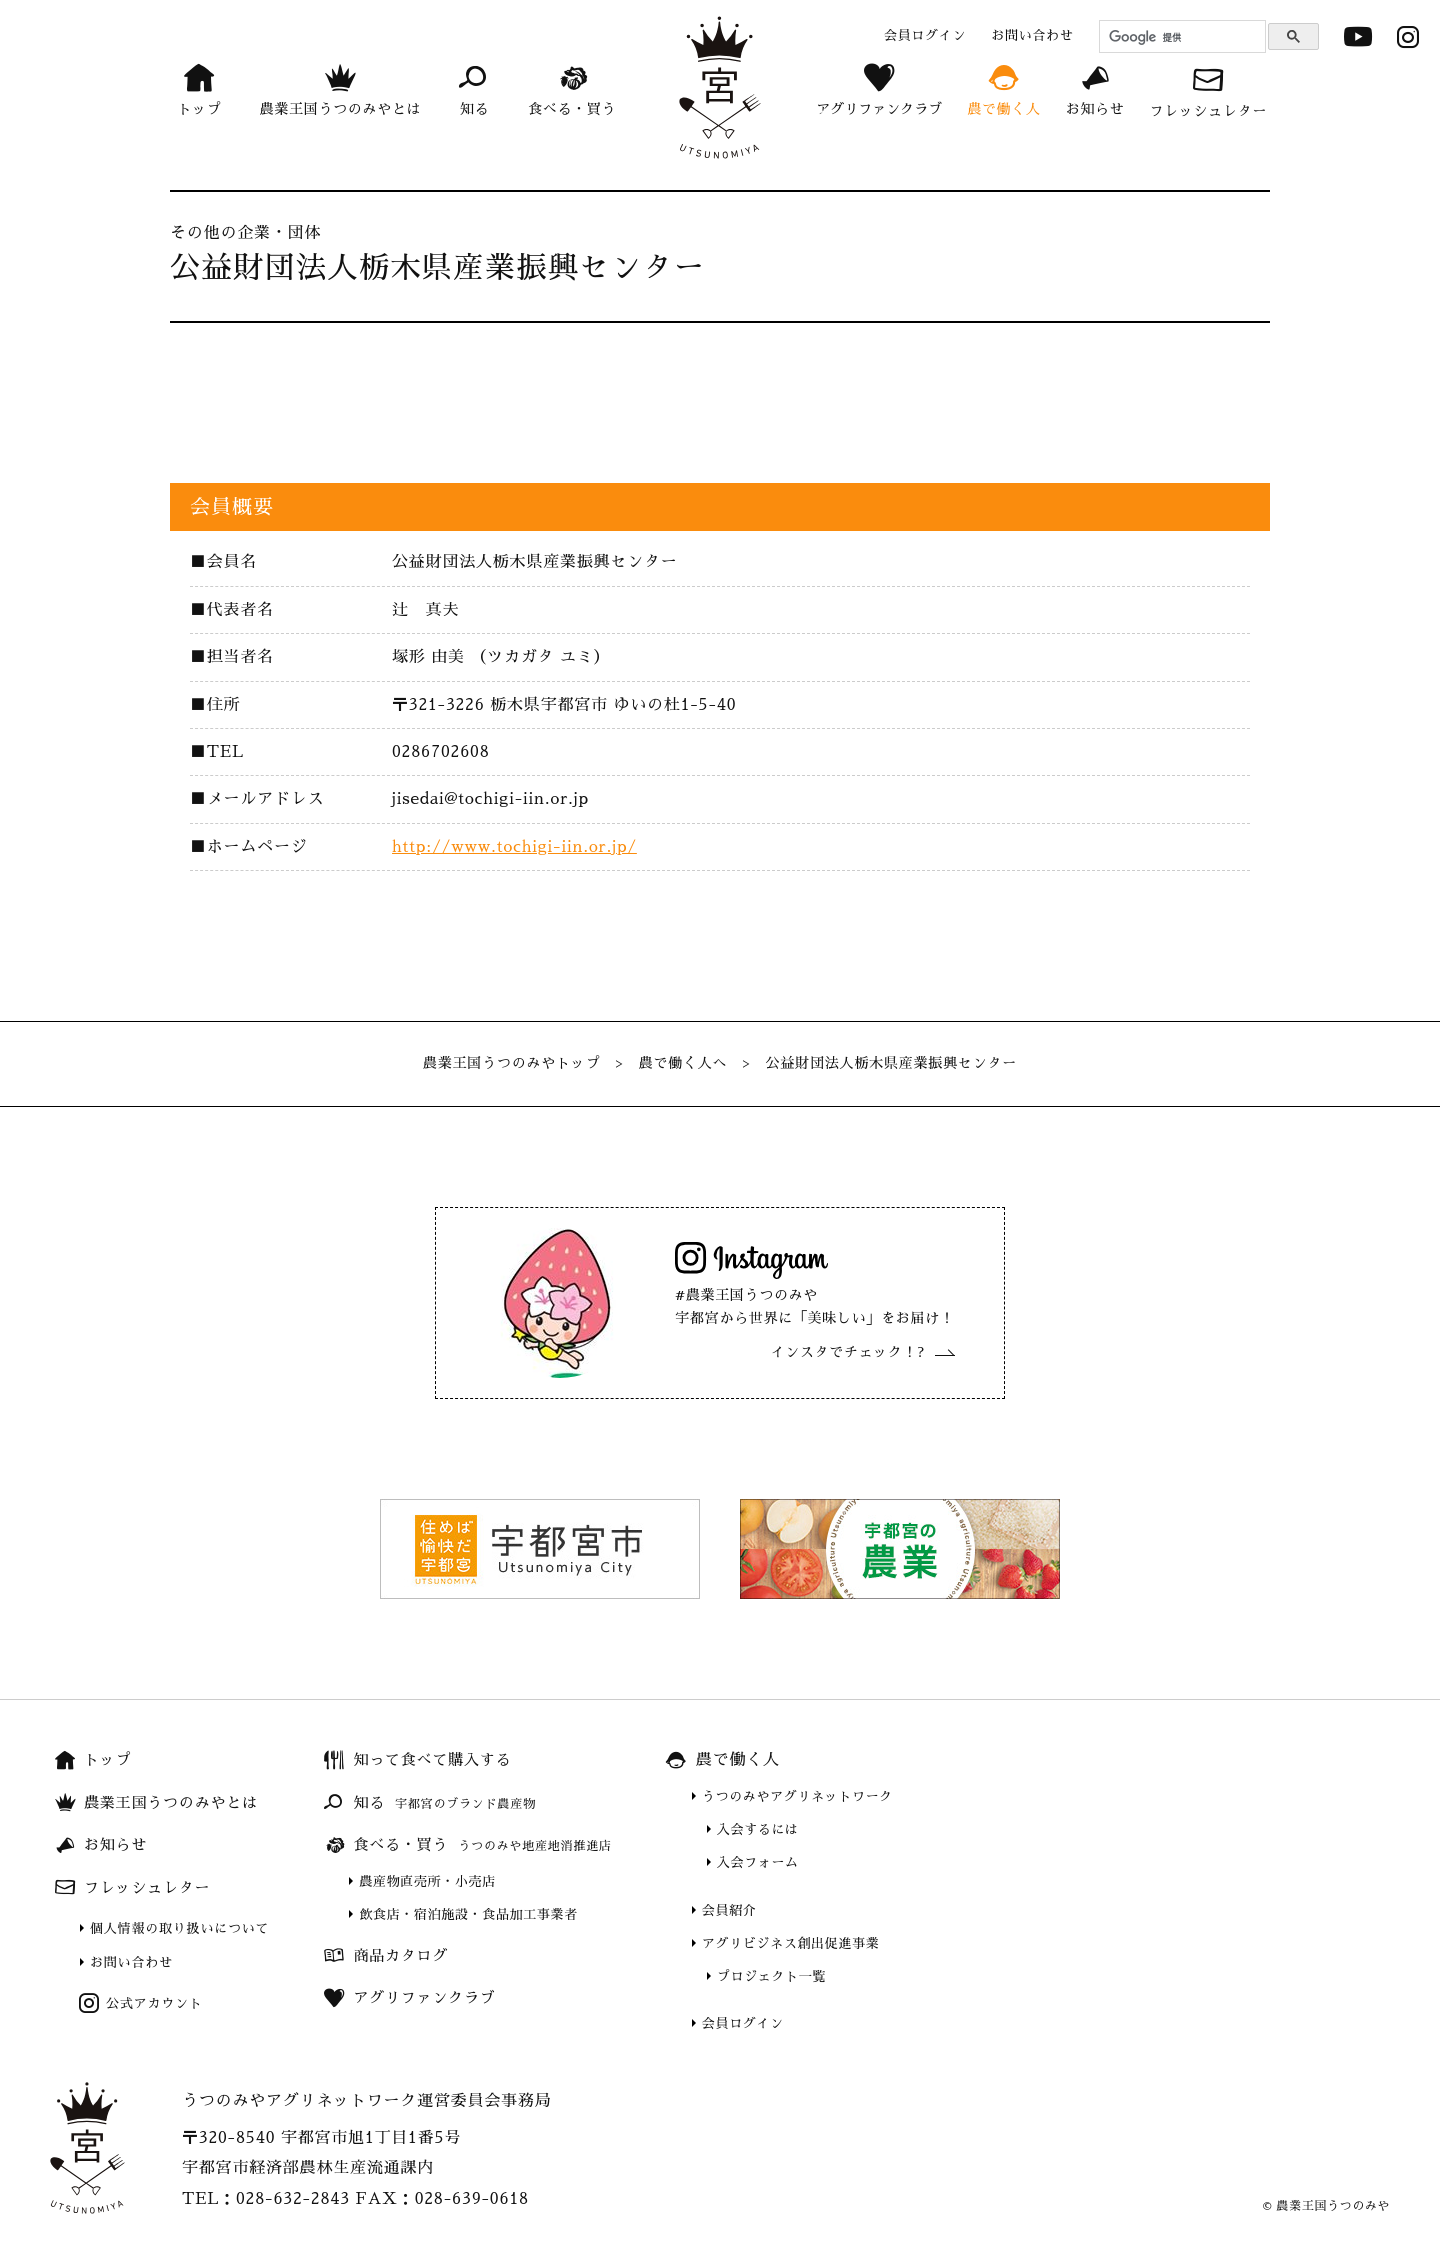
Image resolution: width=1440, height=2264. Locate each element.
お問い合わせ (131, 1962)
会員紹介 (729, 1910)
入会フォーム (758, 1862)
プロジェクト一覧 (771, 1976)
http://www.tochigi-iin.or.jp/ (514, 847)
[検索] (1179, 37)
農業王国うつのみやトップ (512, 1063)
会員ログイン (743, 2023)
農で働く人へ (683, 1063)
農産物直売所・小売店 (427, 1881)
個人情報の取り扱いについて (179, 1928)
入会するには (758, 1829)
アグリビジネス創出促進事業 (790, 1943)
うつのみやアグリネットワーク (797, 1796)
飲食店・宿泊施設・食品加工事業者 (468, 1914)
